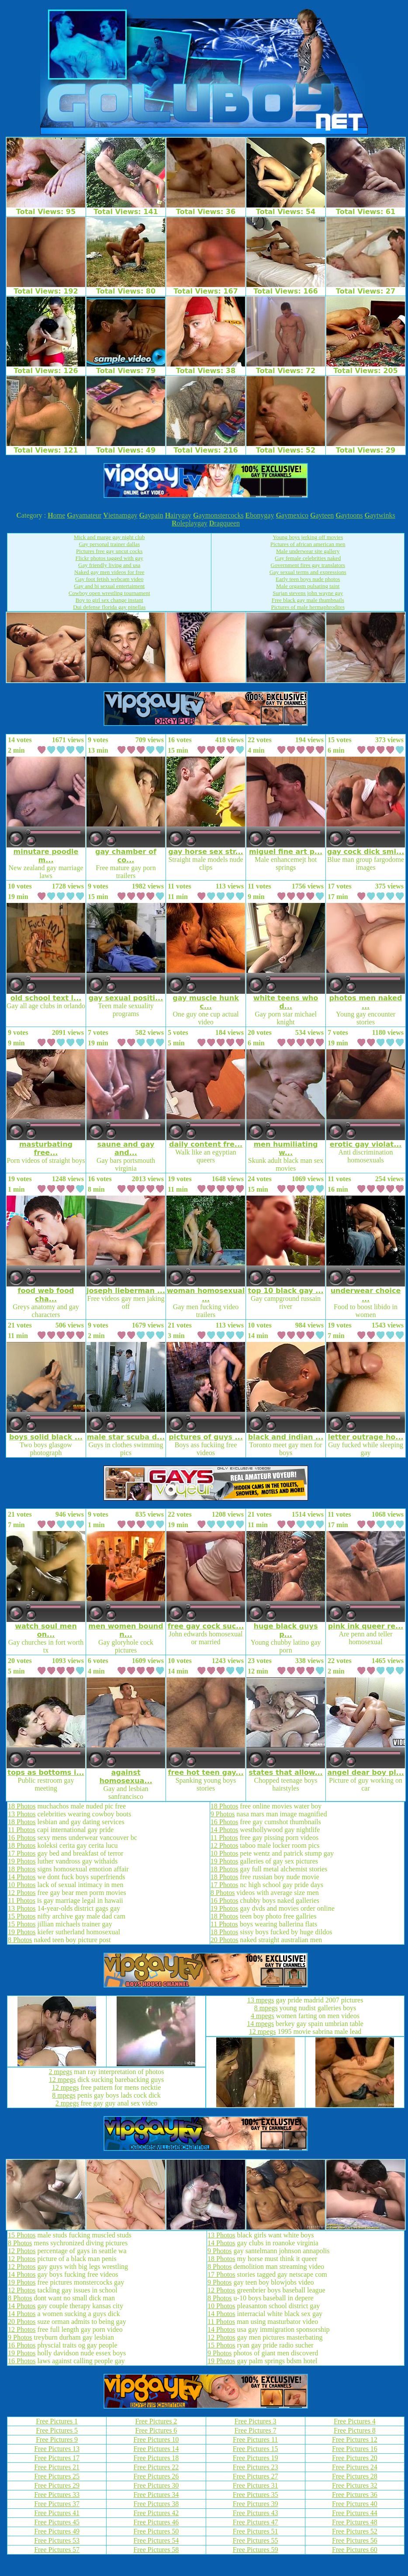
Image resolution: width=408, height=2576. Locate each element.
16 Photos (22, 1837)
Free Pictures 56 (354, 2540)
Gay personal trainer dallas (109, 544)
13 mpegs (260, 2000)
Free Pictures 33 (57, 2494)
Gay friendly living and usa (109, 565)
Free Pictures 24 (354, 2467)
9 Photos (223, 1814)
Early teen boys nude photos (308, 579)
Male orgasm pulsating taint (307, 586)
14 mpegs (260, 2023)
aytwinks (379, 515)
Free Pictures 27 (255, 2476)
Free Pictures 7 (256, 2430)
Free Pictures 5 (57, 2430)
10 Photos (22, 1884)
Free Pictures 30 (156, 2485)
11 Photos (21, 1829)
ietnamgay (120, 515)
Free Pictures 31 (255, 2485)
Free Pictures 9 (57, 2439)
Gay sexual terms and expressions (308, 572)
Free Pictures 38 (156, 2503)
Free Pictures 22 (156, 2467)
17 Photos (22, 1853)
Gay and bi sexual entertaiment (109, 586)
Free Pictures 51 (255, 2531)
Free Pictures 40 (354, 2503)
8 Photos (20, 1939)
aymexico (292, 515)
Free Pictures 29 (57, 2485)
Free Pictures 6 (156, 2430)
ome (56, 515)
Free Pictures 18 (156, 2458)
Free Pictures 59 (255, 2549)
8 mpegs (64, 2095)
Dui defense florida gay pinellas (109, 607)
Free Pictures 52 (354, 2531)
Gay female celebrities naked (308, 558)
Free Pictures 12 (354, 2439)
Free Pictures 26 (156, 2476)
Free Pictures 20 (354, 2458)
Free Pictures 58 (156, 2549)
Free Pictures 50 (156, 2531)
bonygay (259, 515)
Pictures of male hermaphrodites (308, 607)
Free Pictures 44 (354, 2513)
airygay (178, 515)
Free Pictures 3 (256, 2421)
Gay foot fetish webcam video (109, 579)
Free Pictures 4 (355, 2421)
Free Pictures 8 (355, 2430)
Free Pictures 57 (57, 2549)
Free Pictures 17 (57, 2458)
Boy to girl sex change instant (109, 600)
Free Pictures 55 (255, 2540)
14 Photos (22, 1877)
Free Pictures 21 (57, 2467)
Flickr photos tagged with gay (109, 558)
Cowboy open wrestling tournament (109, 593)
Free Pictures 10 (156, 2439)
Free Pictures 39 (255, 2503)
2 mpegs (61, 2071)
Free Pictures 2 (156, 2421)
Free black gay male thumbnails (308, 600)
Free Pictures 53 (57, 2540)
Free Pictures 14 (156, 2448)
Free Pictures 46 (156, 2522)
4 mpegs (262, 2015)
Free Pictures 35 (255, 2494)
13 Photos (22, 1814)
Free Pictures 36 (354, 2494)
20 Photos (225, 1939)
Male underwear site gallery (307, 551)
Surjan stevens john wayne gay (308, 593)
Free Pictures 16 (354, 2448)
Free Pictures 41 (57, 2513)
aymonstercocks (218, 515)
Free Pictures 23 (255, 2467)
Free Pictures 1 (57, 2421)
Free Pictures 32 (354, 2485)
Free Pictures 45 (57, 2522)
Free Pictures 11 (255, 2439)
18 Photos (22, 1806)
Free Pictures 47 (255, 2522)
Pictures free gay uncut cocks (109, 551)
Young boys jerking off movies (308, 537)
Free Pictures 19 (255, 2458)
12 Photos (22, 1892)
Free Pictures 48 (354, 2522)
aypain (151, 515)
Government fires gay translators (307, 565)
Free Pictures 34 (156, 2494)
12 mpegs (62, 2079)
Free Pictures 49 (57, 2531)
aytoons (349, 515)
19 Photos (22, 1861)
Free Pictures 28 (354, 2476)
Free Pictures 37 (57, 2503)
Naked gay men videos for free (109, 572)
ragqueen (224, 523)
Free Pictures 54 (156, 2540)
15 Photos (22, 1916)
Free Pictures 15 (255, 2448)
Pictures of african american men (308, 544)
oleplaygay (189, 523)
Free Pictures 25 (57, 2476)
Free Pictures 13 (57, 2448)
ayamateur (84, 515)
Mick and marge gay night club (109, 537)
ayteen (322, 515)
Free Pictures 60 (354, 2549)
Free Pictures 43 (255, 2513)
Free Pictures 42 (156, 2513)
